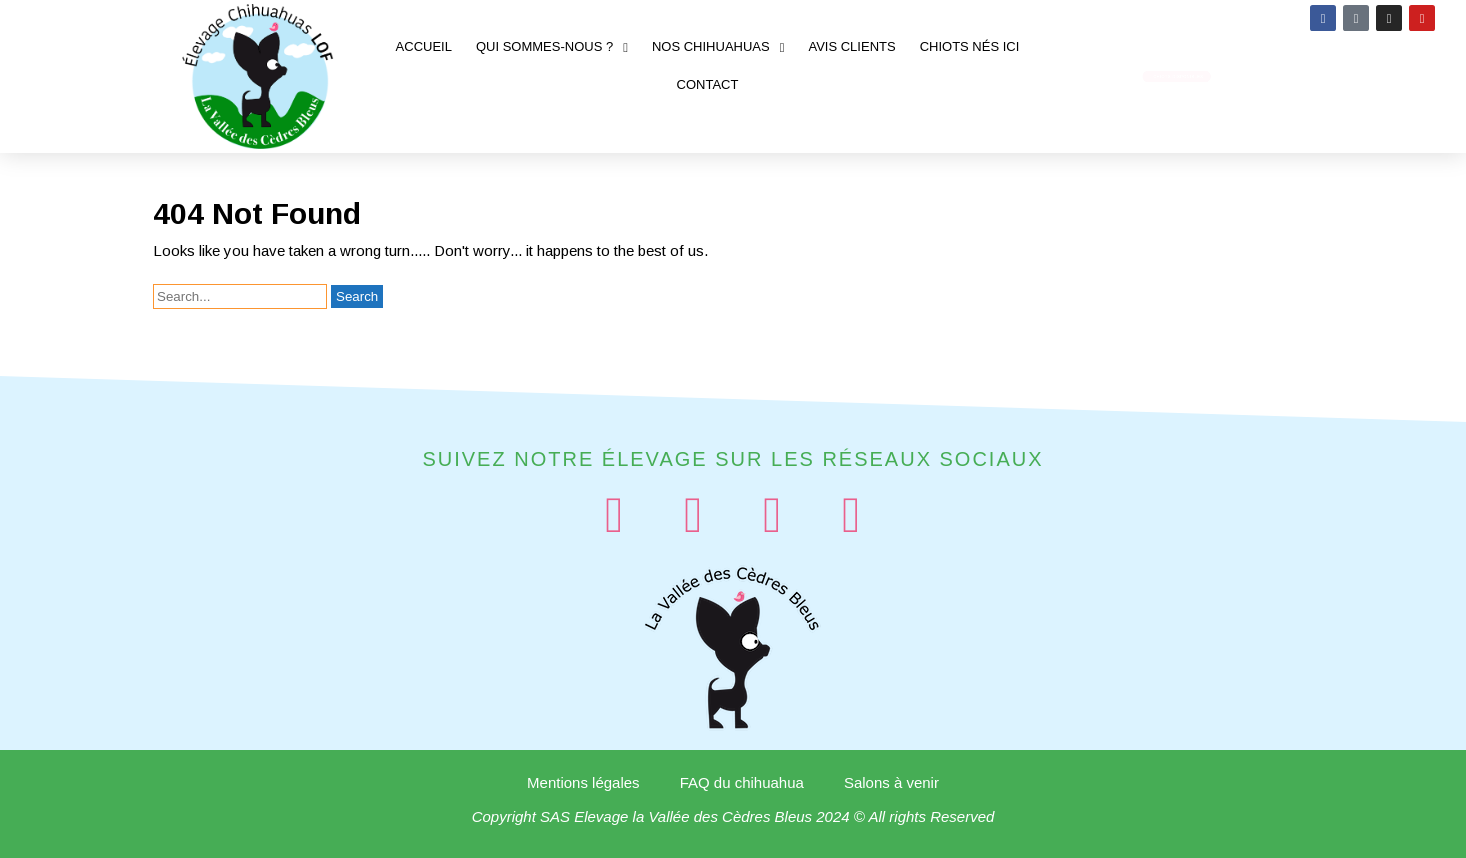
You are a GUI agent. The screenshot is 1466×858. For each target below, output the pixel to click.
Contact (708, 84)
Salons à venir (891, 782)
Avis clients (851, 46)
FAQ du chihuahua (742, 782)
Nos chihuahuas (718, 47)
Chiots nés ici (970, 46)
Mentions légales (583, 782)
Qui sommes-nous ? (552, 47)
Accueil (424, 46)
